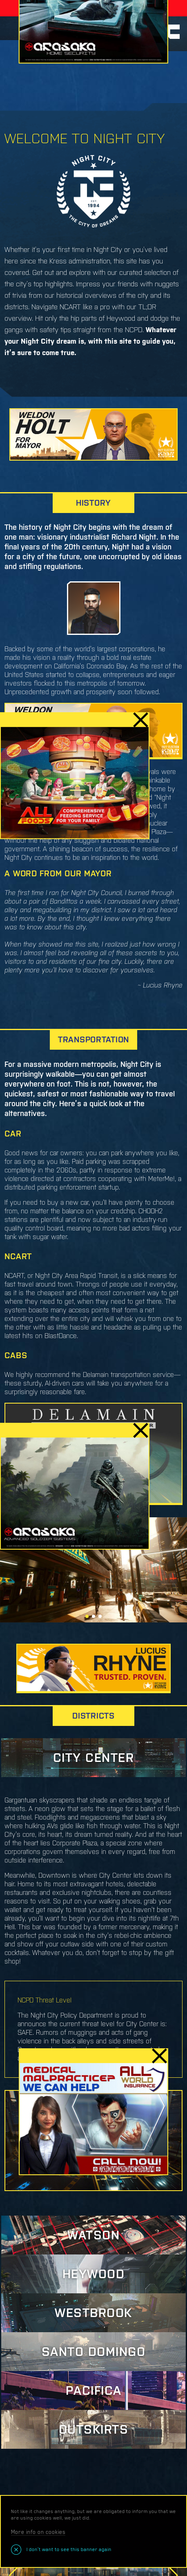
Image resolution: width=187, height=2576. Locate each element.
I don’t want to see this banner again (68, 2549)
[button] (87, 1616)
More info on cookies (38, 2532)
